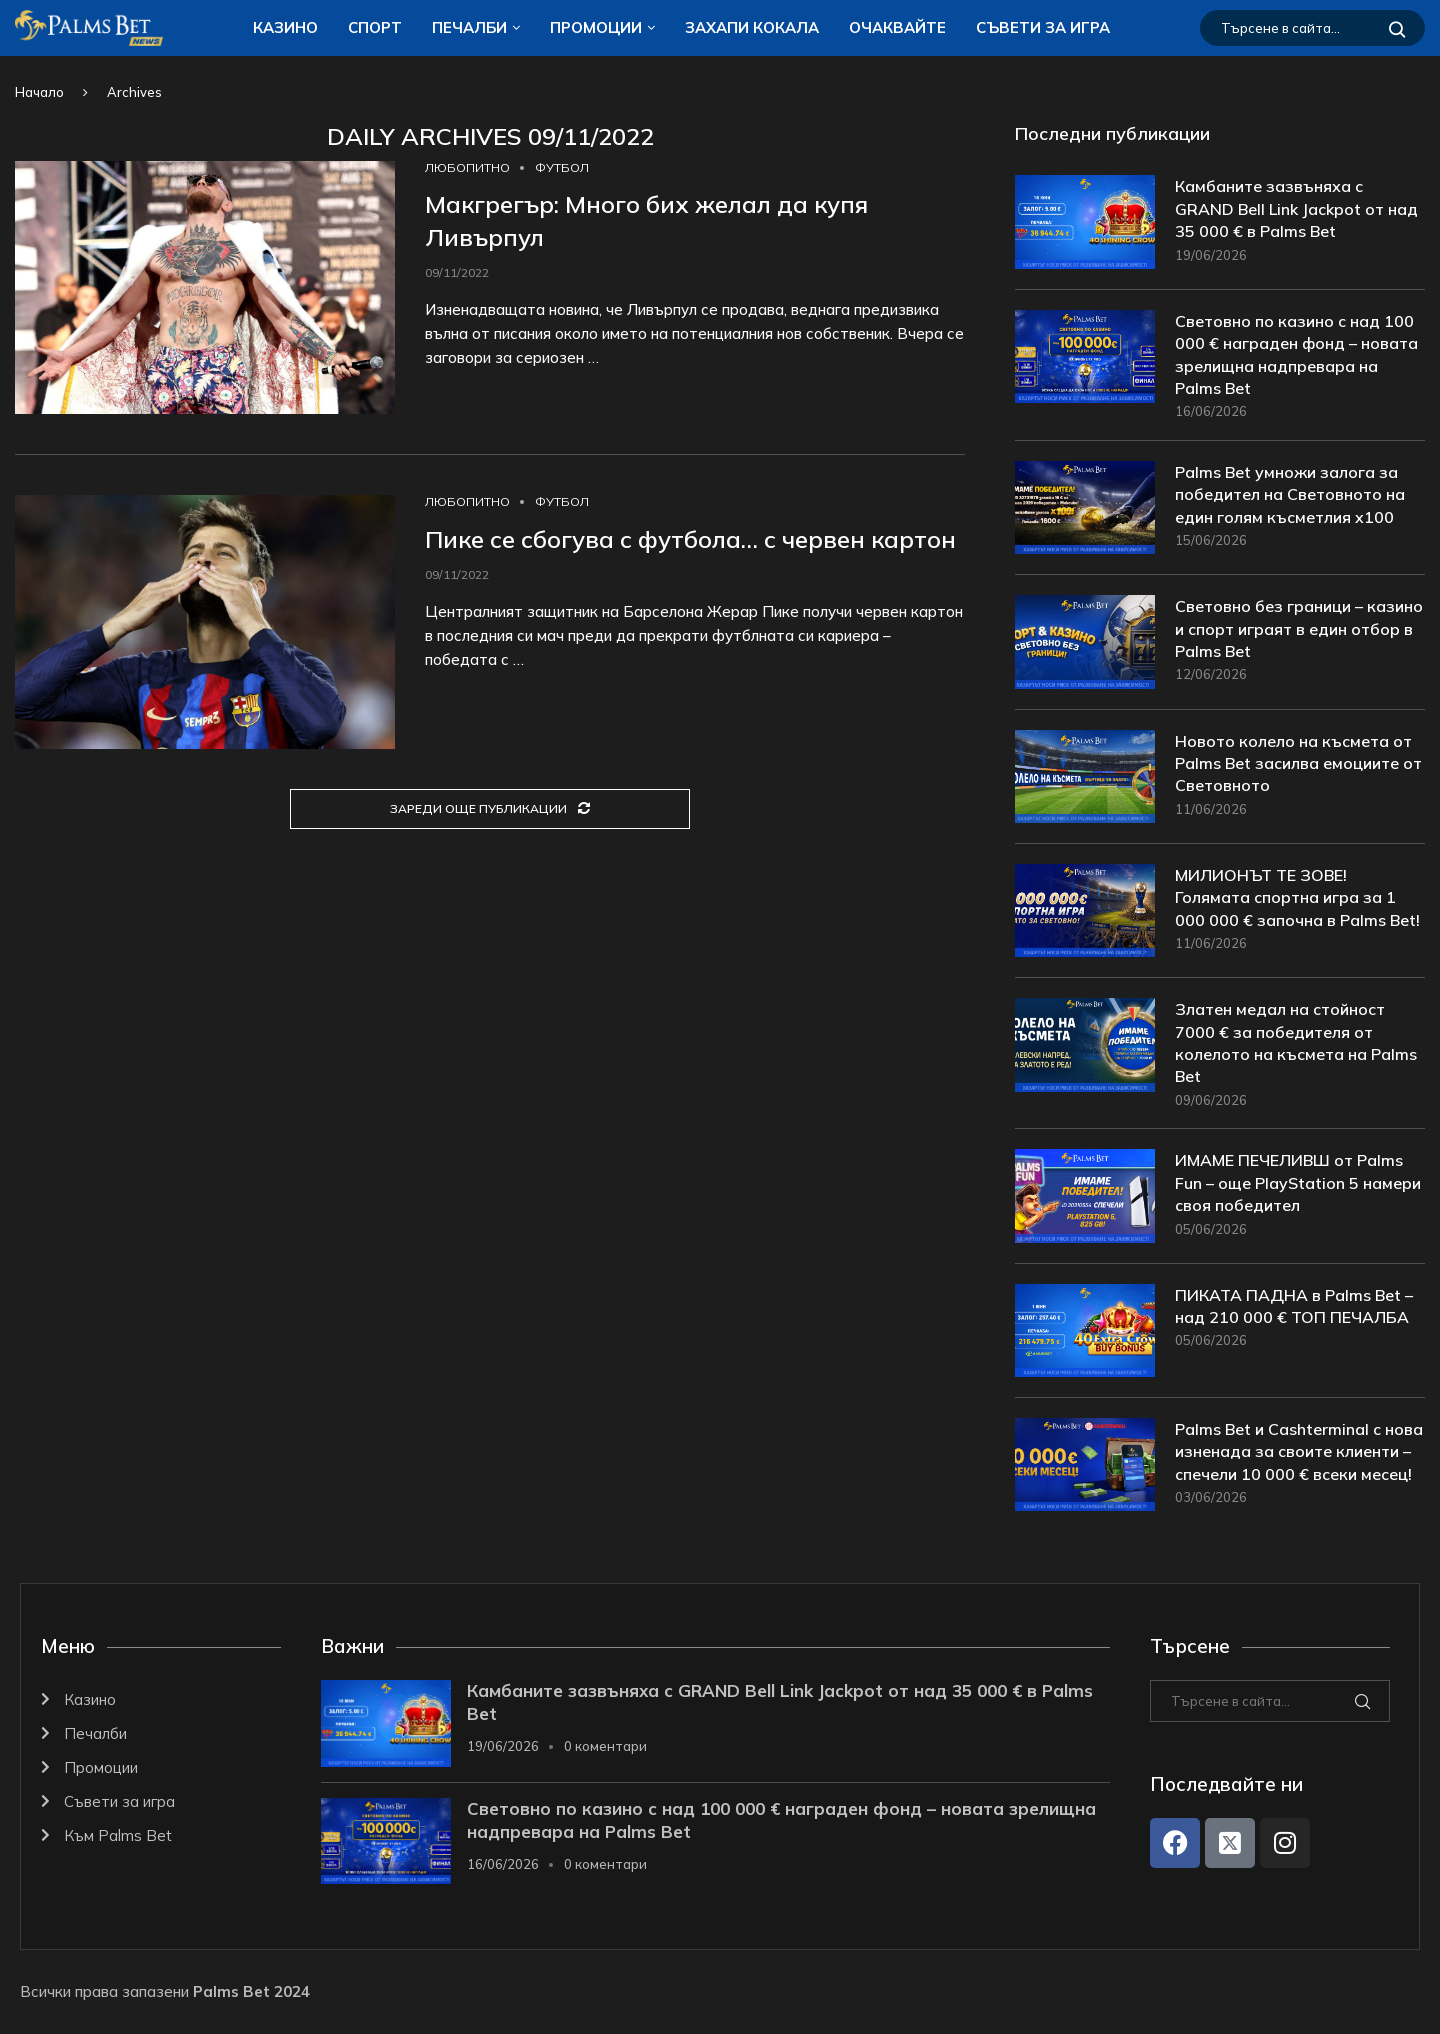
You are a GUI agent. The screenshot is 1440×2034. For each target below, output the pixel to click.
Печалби (469, 27)
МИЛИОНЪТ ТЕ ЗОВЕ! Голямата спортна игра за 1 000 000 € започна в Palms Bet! (1297, 897)
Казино (285, 27)
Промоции (596, 27)
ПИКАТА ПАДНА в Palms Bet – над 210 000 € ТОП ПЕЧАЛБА (1294, 1306)
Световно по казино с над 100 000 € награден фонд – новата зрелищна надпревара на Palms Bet (1296, 354)
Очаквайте (897, 27)
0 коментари (605, 1746)
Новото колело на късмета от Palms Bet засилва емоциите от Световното (1298, 763)
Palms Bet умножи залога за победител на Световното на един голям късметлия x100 (1290, 494)
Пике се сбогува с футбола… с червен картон (690, 539)
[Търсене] (1312, 28)
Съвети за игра (1043, 27)
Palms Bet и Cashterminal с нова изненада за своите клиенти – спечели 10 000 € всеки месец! (1299, 1451)
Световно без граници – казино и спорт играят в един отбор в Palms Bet (1299, 628)
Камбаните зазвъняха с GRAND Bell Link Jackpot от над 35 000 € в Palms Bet (1296, 208)
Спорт (375, 27)
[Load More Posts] (490, 809)
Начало (39, 92)
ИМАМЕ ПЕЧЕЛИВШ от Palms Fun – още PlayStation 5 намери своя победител (1298, 1182)
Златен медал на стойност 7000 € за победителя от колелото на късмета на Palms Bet (1296, 1042)
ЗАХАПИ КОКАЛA (752, 27)
